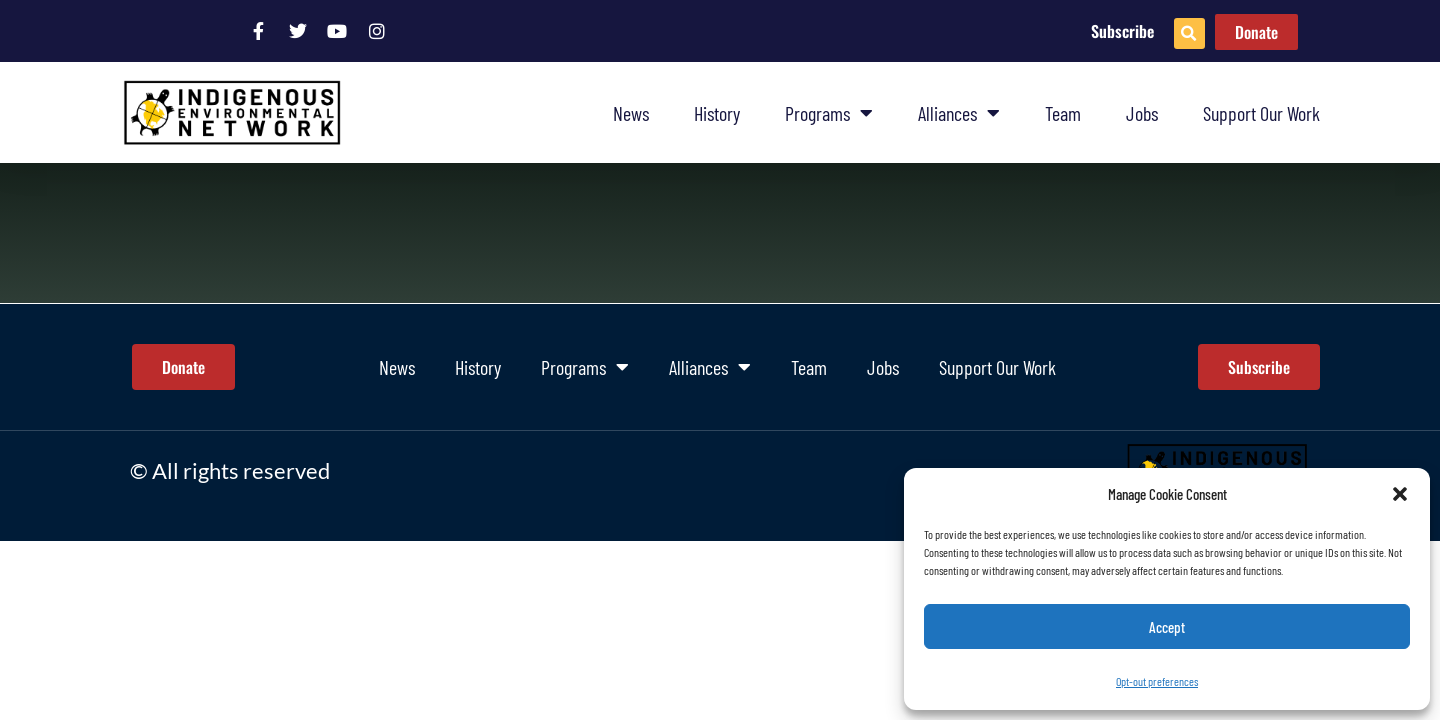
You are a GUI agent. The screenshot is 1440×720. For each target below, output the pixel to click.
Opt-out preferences (1157, 681)
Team (1063, 113)
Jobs (1142, 113)
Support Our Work (1261, 113)
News (631, 113)
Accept (1167, 627)
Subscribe (1122, 31)
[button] (1400, 494)
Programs (829, 113)
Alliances (959, 113)
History (717, 113)
